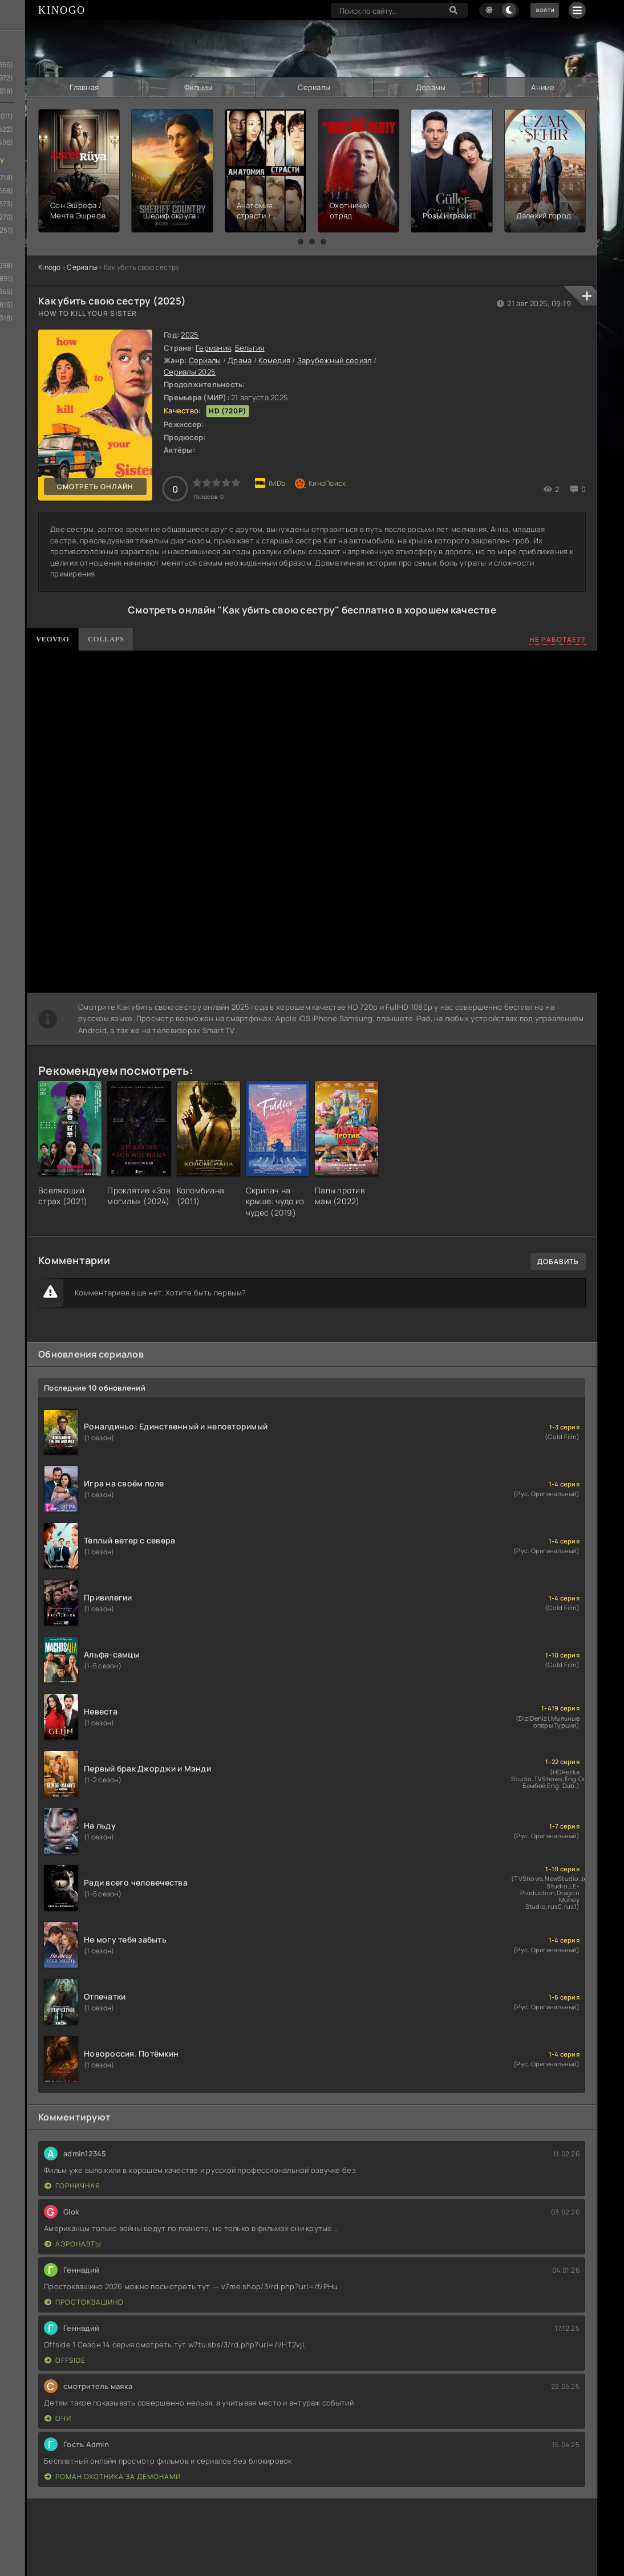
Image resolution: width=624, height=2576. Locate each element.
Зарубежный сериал (334, 359)
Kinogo (49, 266)
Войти (537, 10)
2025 (189, 333)
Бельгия (250, 346)
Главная (84, 87)
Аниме (542, 87)
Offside (65, 2359)
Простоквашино (84, 2301)
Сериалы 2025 (190, 370)
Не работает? (557, 638)
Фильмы (198, 87)
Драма (240, 359)
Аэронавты (72, 2243)
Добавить (558, 1260)
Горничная (72, 2184)
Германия (213, 346)
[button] (300, 240)
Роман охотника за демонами (112, 2475)
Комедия (274, 359)
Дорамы (430, 87)
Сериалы (314, 87)
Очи (57, 2417)
